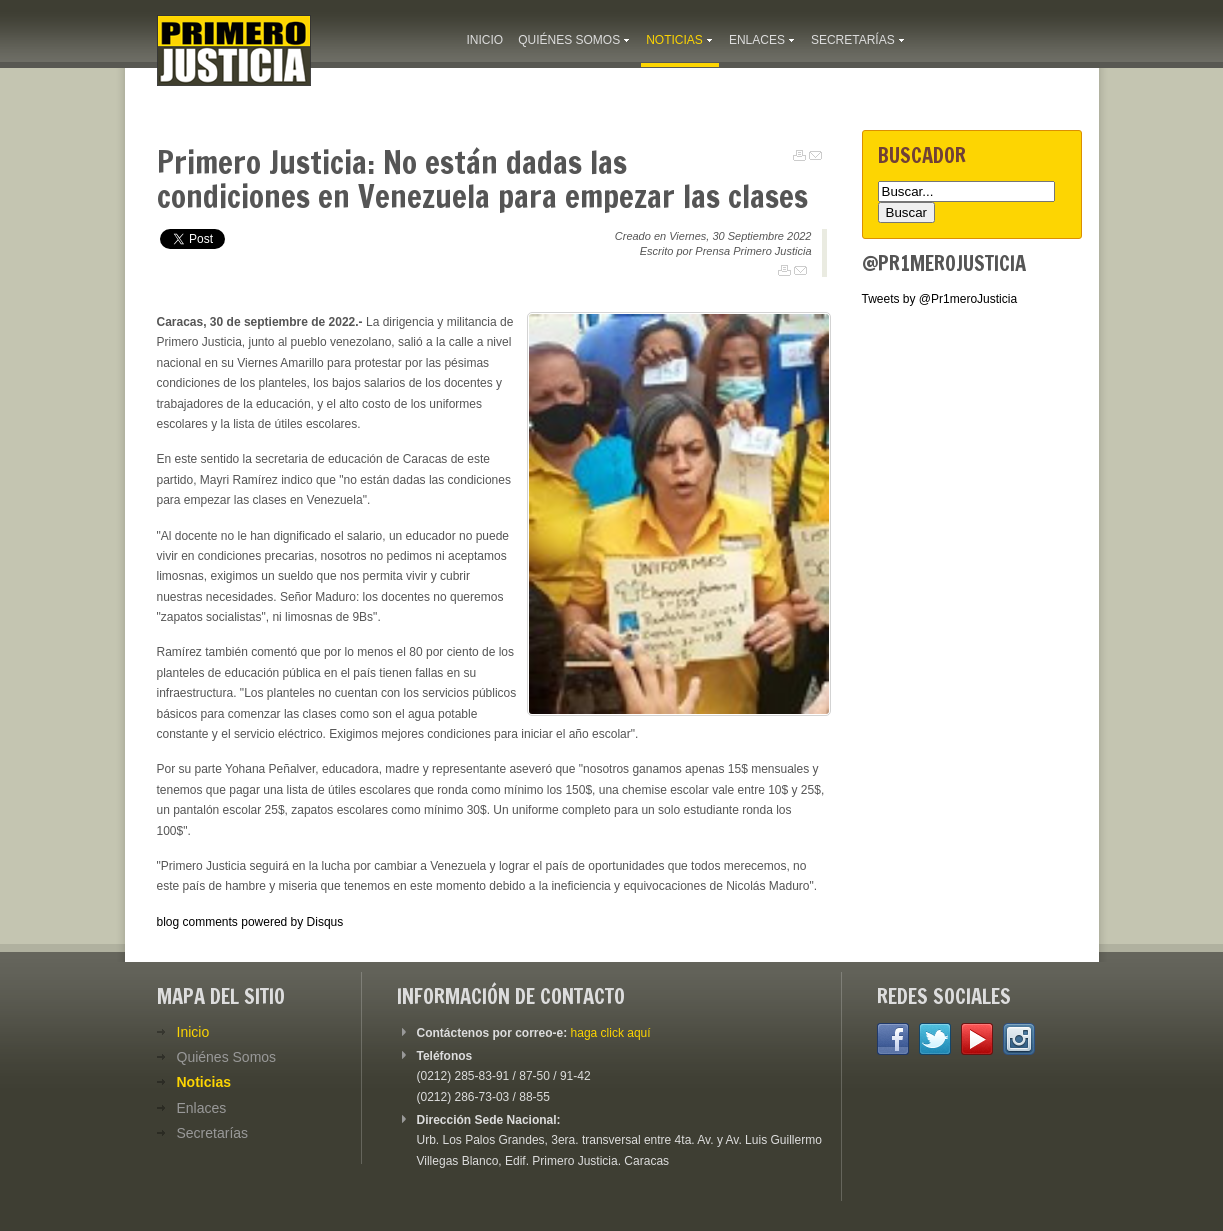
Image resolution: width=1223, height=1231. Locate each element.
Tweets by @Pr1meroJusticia (940, 299)
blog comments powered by (250, 922)
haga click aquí (611, 1033)
